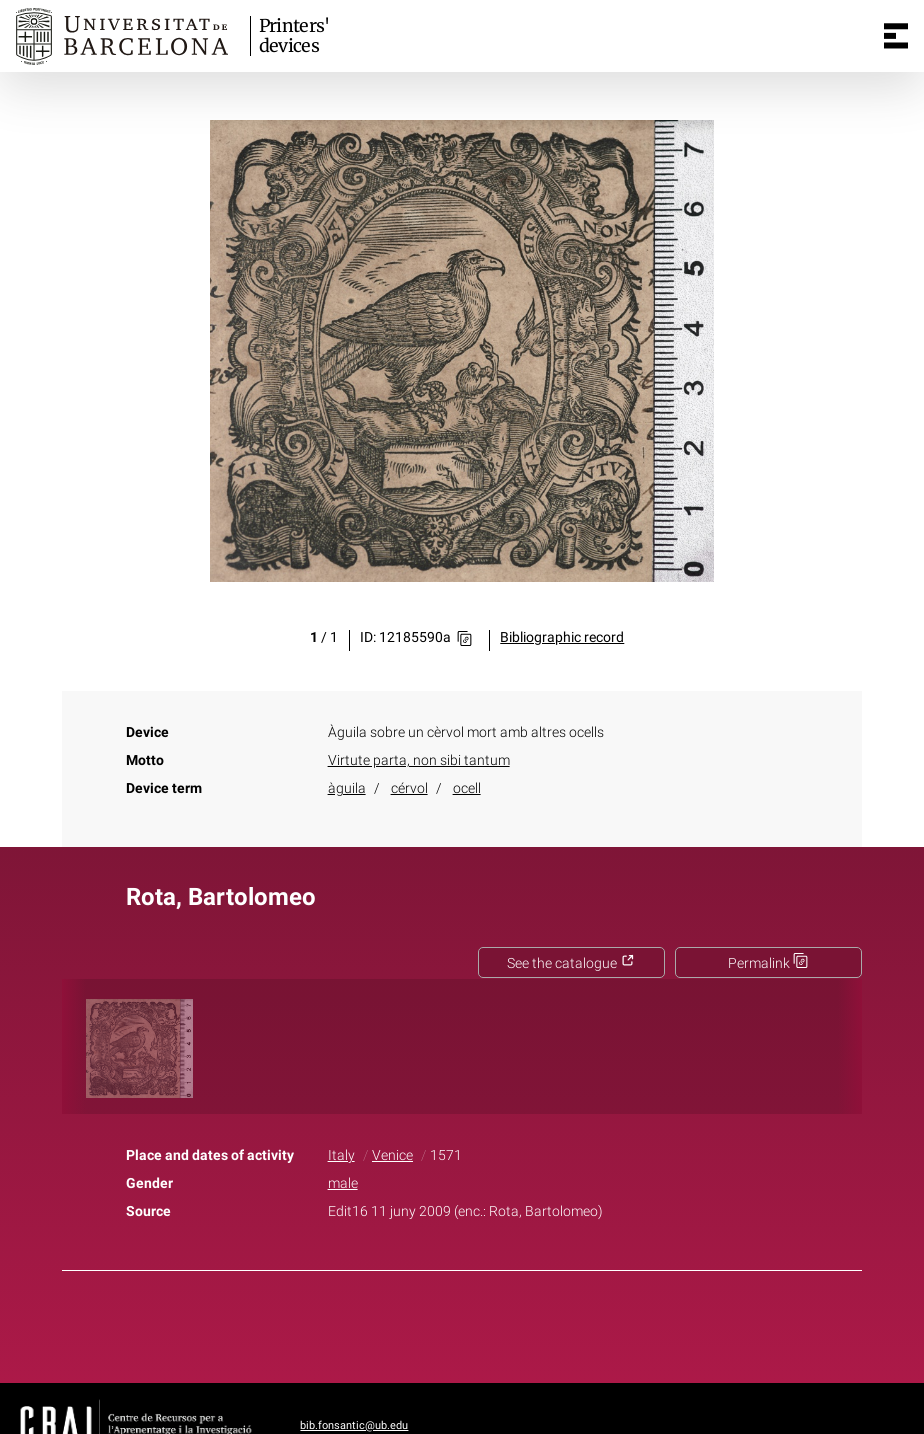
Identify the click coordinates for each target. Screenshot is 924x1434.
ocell (467, 788)
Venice (392, 1155)
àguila (347, 788)
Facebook (406, 1323)
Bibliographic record (562, 637)
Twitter (451, 1323)
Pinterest (497, 1323)
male (343, 1183)
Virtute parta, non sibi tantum (419, 760)
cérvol (409, 788)
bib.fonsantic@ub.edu (354, 1425)
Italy (341, 1155)
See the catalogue (571, 963)
